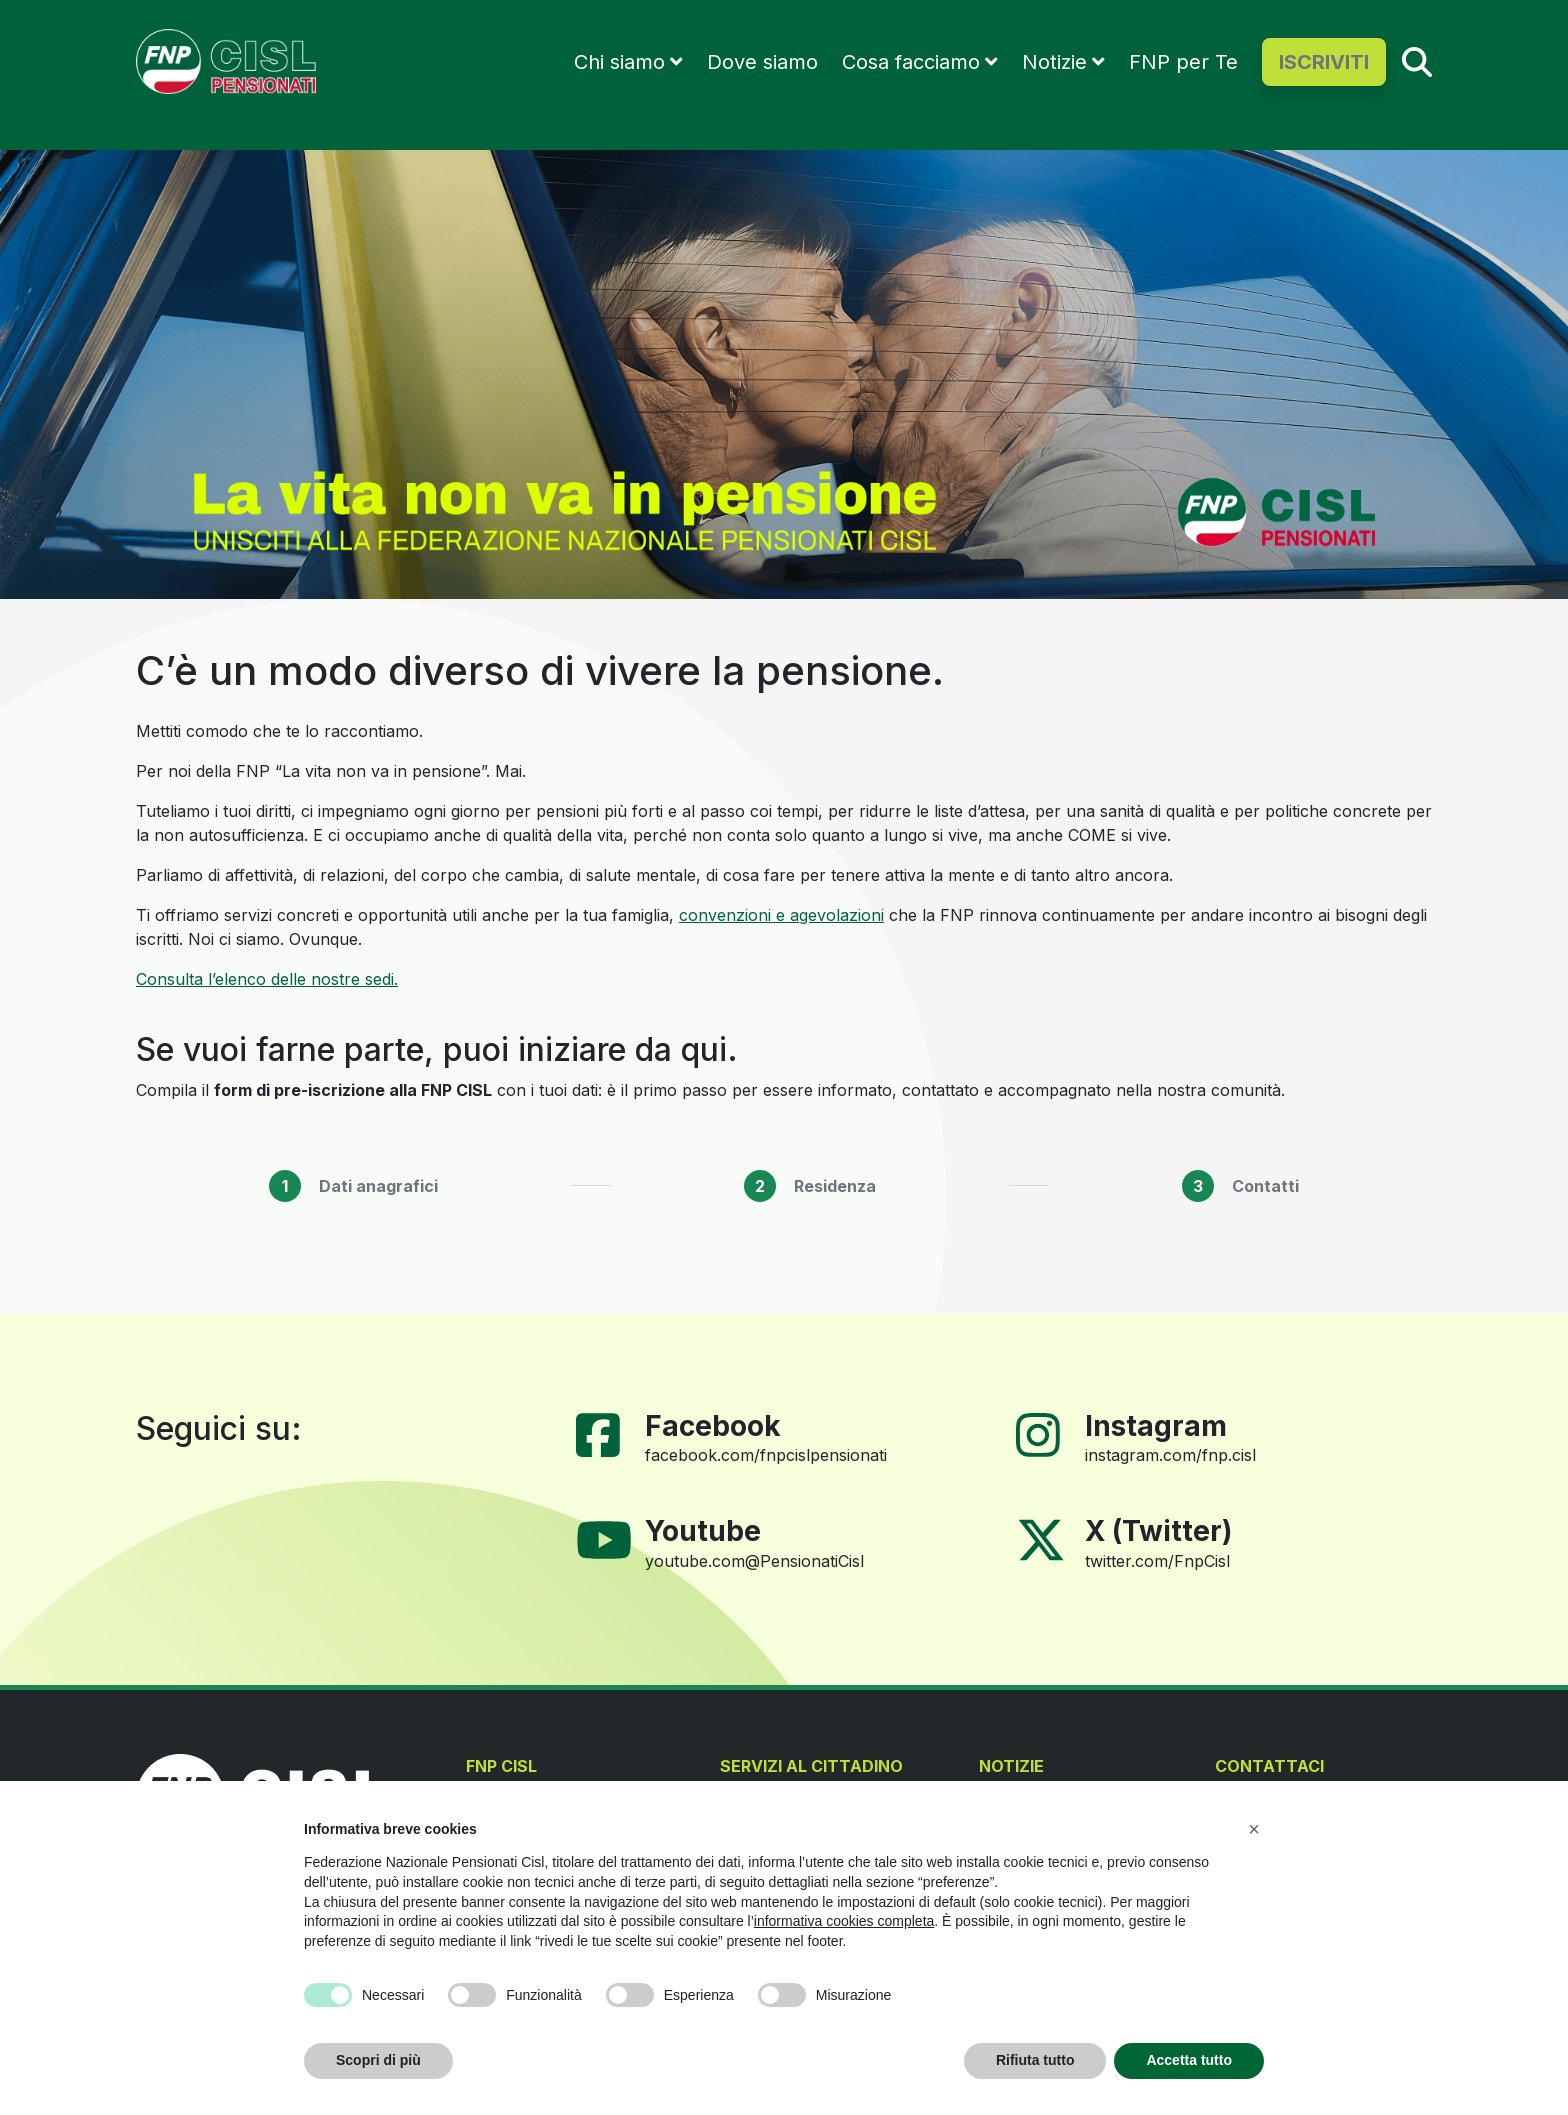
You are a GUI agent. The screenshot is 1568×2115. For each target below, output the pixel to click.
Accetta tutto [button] (1189, 2060)
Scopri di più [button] (378, 2060)
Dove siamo (762, 62)
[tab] (353, 1186)
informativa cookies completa (844, 1921)
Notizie (1054, 62)
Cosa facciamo (911, 62)
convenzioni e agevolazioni (781, 915)
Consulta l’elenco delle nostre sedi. (267, 979)
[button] (1254, 1829)
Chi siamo (619, 62)
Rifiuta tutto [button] (1035, 2060)
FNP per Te (1183, 62)
